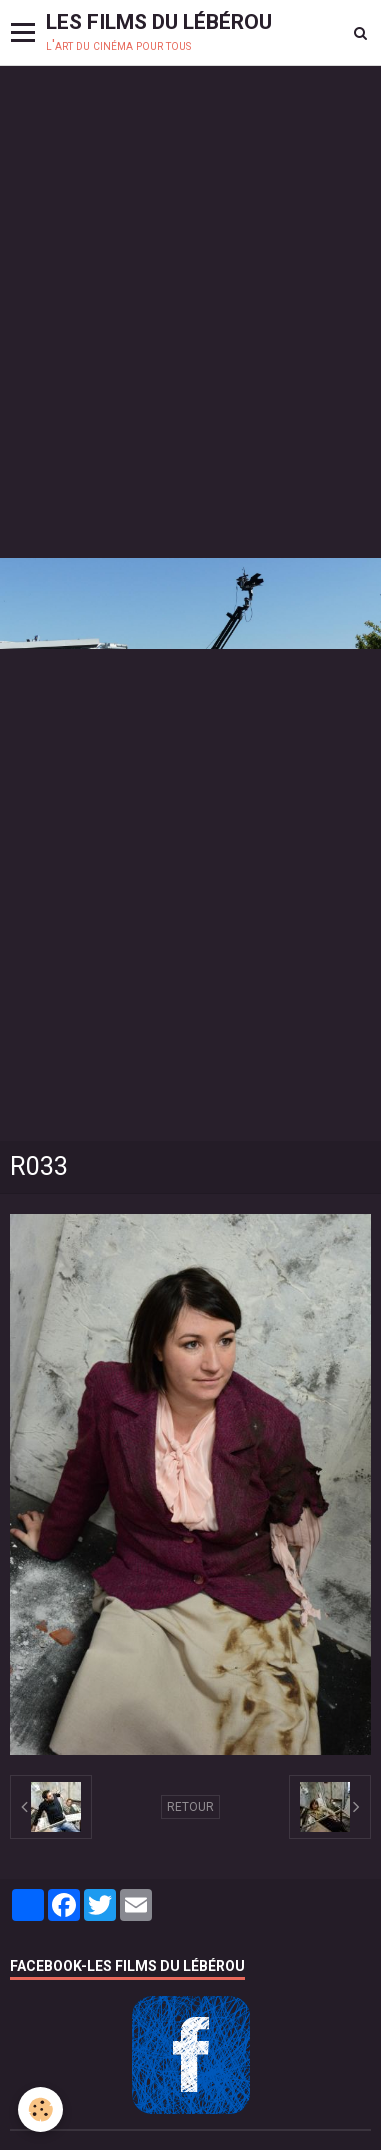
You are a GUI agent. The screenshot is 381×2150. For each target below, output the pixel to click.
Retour (190, 1807)
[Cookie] (40, 2109)
